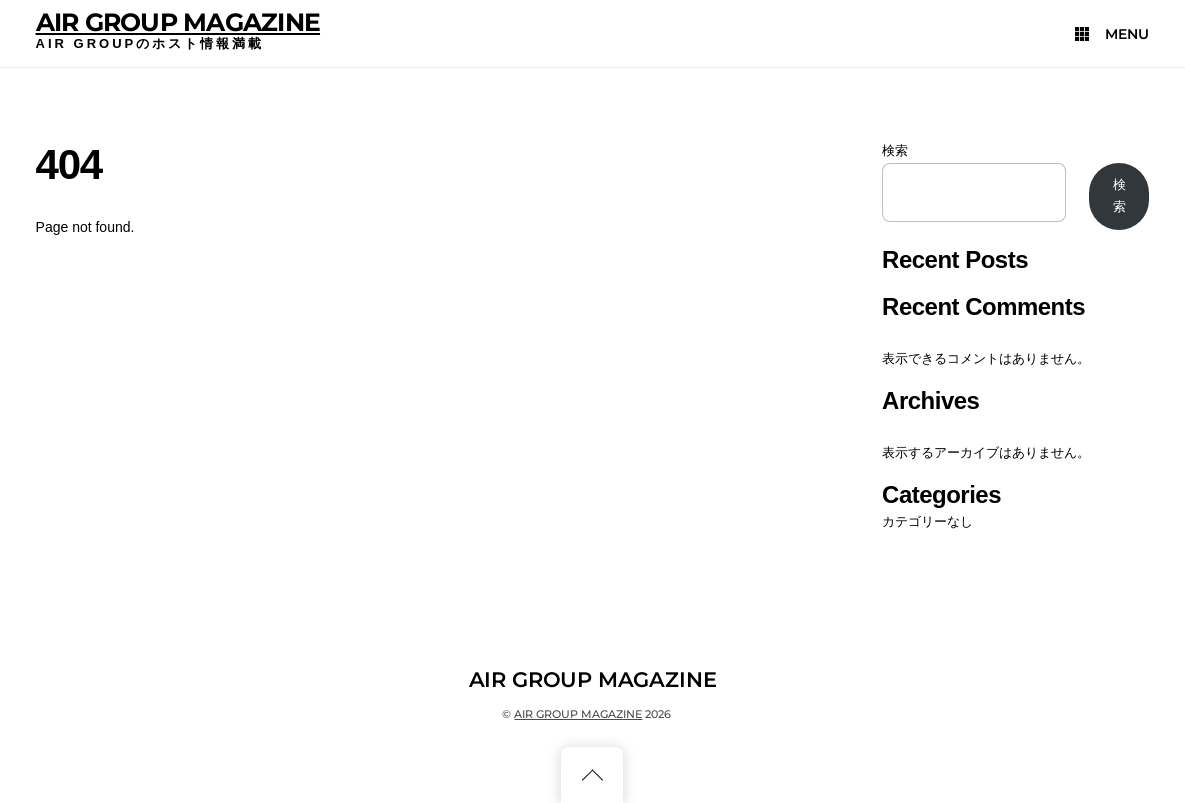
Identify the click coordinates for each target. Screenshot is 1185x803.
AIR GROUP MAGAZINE (178, 22)
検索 (895, 150)
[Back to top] (592, 775)
